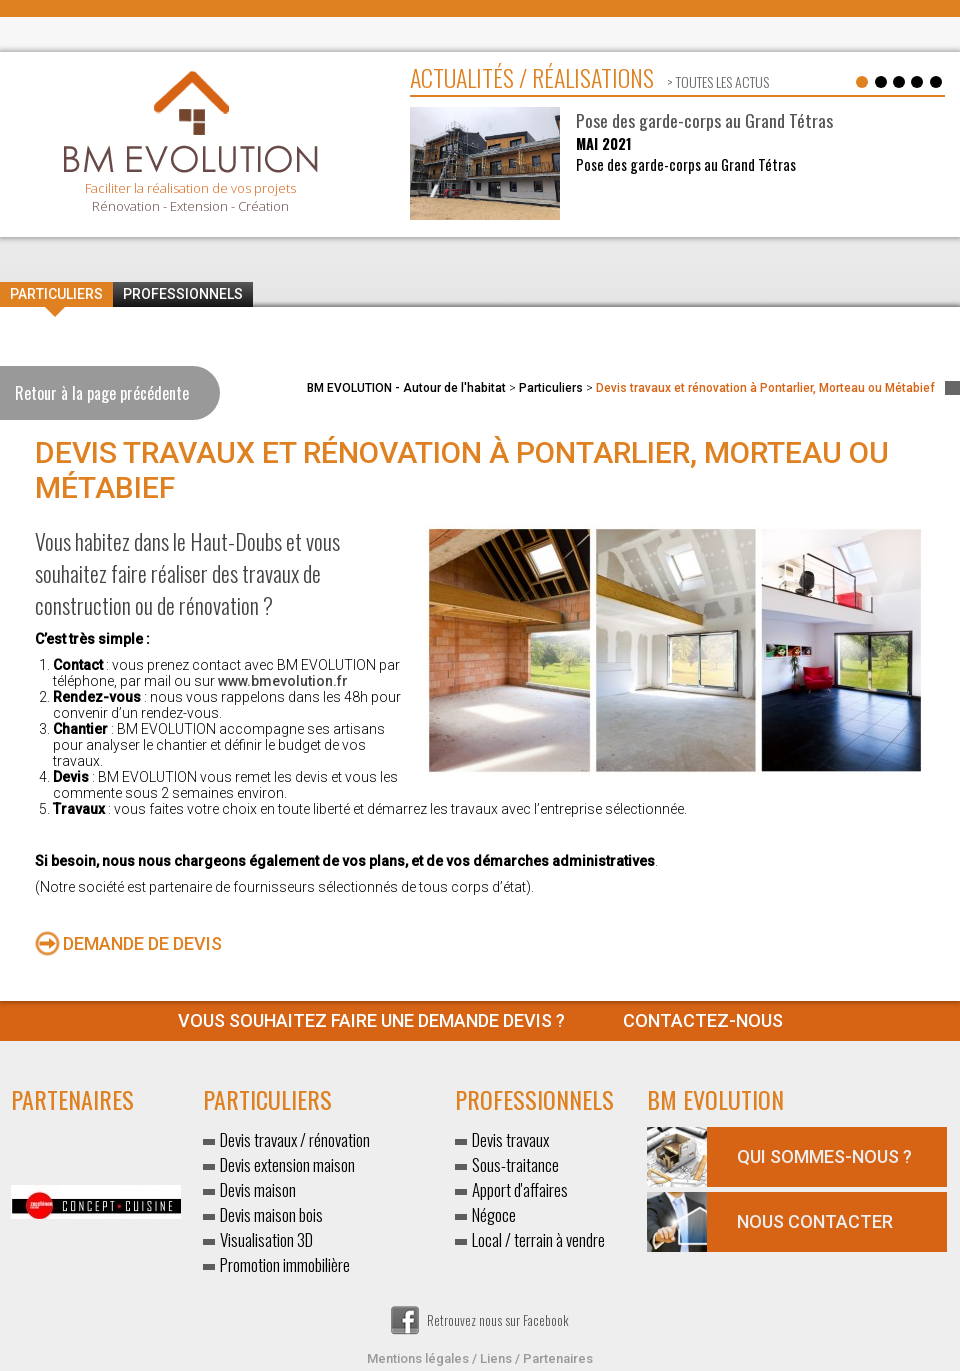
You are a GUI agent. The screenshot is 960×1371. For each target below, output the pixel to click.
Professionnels (183, 294)
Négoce (494, 1214)
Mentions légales (418, 1358)
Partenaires (558, 1358)
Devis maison (258, 1189)
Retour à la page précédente (102, 393)
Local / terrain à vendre (538, 1239)
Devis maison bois (271, 1214)
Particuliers (56, 294)
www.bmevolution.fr (283, 681)
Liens (496, 1358)
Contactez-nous (480, 1020)
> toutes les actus (716, 81)
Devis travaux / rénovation (295, 1139)
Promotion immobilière (285, 1264)
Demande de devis (142, 943)
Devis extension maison (287, 1164)
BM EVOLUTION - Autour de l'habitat (406, 388)
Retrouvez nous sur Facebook (480, 1320)
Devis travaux (510, 1139)
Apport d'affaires (520, 1189)
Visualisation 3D (266, 1239)
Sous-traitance (515, 1164)
